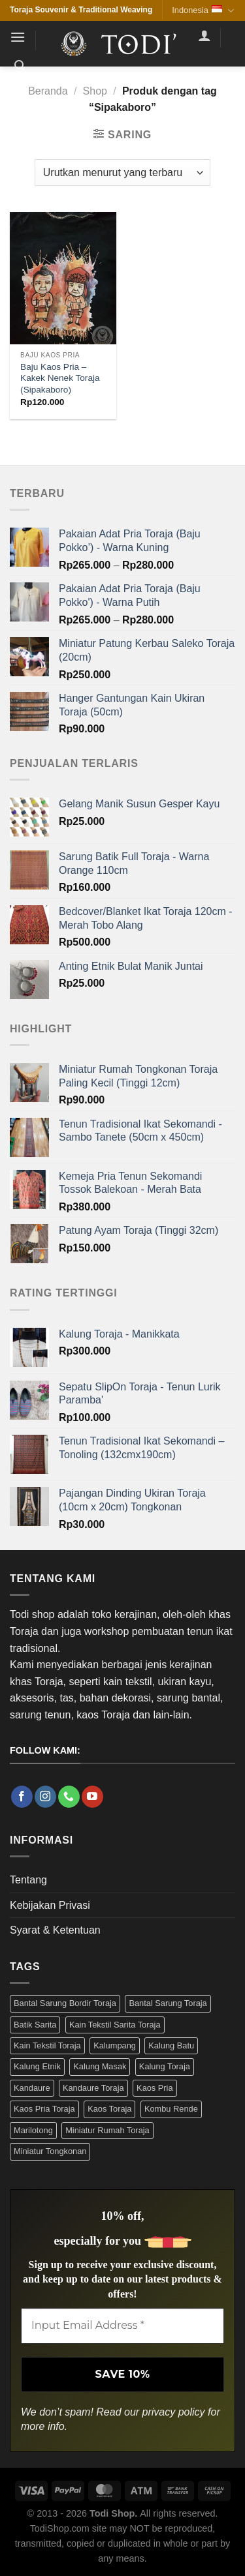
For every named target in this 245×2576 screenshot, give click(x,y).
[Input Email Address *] (122, 2325)
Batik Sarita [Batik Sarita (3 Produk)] (35, 2024)
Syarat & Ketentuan (55, 1930)
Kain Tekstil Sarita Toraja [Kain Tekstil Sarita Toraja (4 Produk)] (115, 2024)
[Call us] (69, 1797)
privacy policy (173, 2412)
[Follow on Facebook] (22, 1797)
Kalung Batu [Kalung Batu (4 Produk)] (171, 2045)
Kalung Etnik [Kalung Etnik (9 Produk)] (37, 2066)
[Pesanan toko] (122, 172)
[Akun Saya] (204, 35)
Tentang (28, 1879)
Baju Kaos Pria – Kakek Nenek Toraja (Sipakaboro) (59, 378)
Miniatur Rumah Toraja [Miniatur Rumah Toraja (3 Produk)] (107, 2130)
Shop (95, 91)
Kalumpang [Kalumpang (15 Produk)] (114, 2045)
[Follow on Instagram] (45, 1797)
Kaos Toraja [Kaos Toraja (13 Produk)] (109, 2109)
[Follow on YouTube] (92, 1797)
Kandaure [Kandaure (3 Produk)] (32, 2088)
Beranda (48, 91)
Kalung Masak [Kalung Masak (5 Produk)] (99, 2066)
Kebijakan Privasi (50, 1905)
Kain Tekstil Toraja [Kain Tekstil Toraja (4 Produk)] (47, 2045)
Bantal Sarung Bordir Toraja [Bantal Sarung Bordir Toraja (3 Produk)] (65, 2003)
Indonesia (203, 11)
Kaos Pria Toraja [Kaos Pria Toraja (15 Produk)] (44, 2109)
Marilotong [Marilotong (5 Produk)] (33, 2130)
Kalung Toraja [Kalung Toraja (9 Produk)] (164, 2066)
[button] (17, 37)
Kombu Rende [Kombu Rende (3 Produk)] (171, 2109)
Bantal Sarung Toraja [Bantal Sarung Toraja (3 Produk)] (167, 2003)
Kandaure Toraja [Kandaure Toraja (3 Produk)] (93, 2088)
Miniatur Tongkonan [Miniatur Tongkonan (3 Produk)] (50, 2151)
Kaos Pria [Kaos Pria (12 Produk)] (154, 2088)
